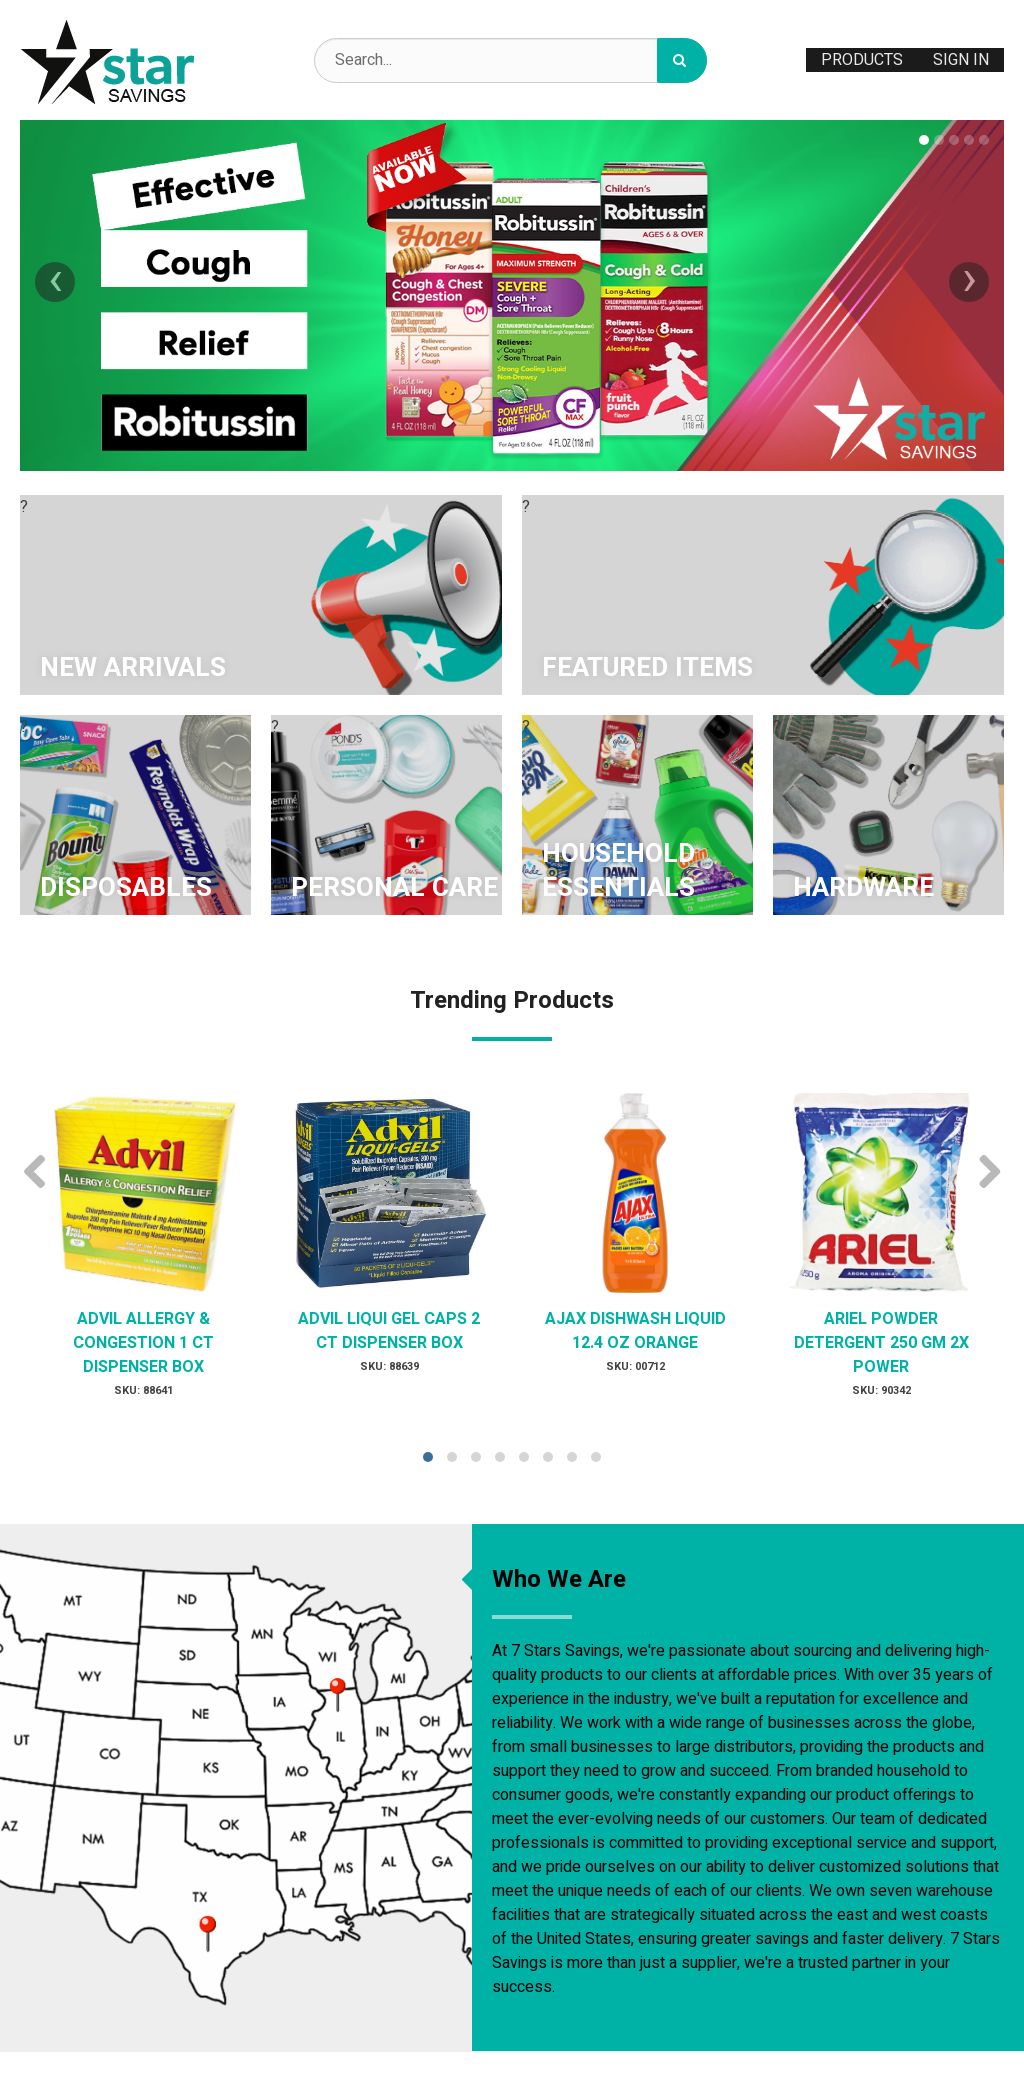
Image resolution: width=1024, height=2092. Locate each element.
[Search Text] (511, 60)
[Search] (682, 60)
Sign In (961, 60)
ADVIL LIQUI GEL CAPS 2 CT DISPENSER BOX (389, 1331)
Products (862, 60)
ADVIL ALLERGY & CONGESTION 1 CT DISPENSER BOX (143, 1343)
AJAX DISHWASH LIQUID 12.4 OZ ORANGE (635, 1331)
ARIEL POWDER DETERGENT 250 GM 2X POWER (881, 1343)
